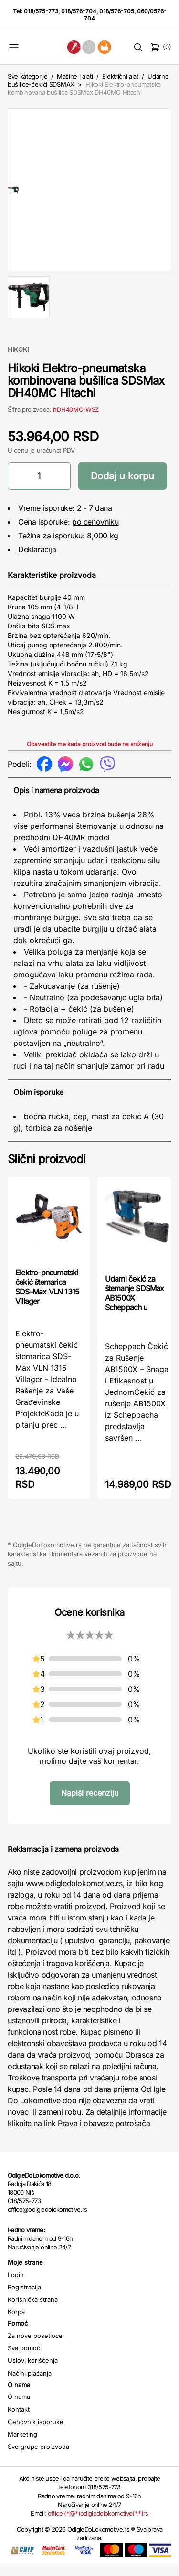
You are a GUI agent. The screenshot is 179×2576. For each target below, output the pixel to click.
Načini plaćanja (30, 2383)
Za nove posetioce (35, 2345)
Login (16, 2284)
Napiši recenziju (89, 1802)
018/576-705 (116, 11)
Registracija (24, 2296)
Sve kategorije (27, 76)
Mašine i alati (75, 76)
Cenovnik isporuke (35, 2431)
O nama (19, 2406)
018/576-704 (78, 11)
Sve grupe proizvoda (38, 2456)
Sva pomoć (24, 2357)
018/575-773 (41, 11)
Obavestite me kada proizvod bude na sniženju (90, 753)
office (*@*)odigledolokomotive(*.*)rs (98, 2522)
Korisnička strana (33, 2309)
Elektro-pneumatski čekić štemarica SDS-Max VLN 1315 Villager (47, 1296)
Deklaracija (37, 559)
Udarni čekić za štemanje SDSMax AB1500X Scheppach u (134, 1302)
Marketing (22, 2443)
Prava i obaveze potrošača (104, 2133)
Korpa (16, 2321)
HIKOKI (18, 359)
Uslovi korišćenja (33, 2370)
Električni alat (120, 76)
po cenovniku (95, 531)
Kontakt (19, 2419)
